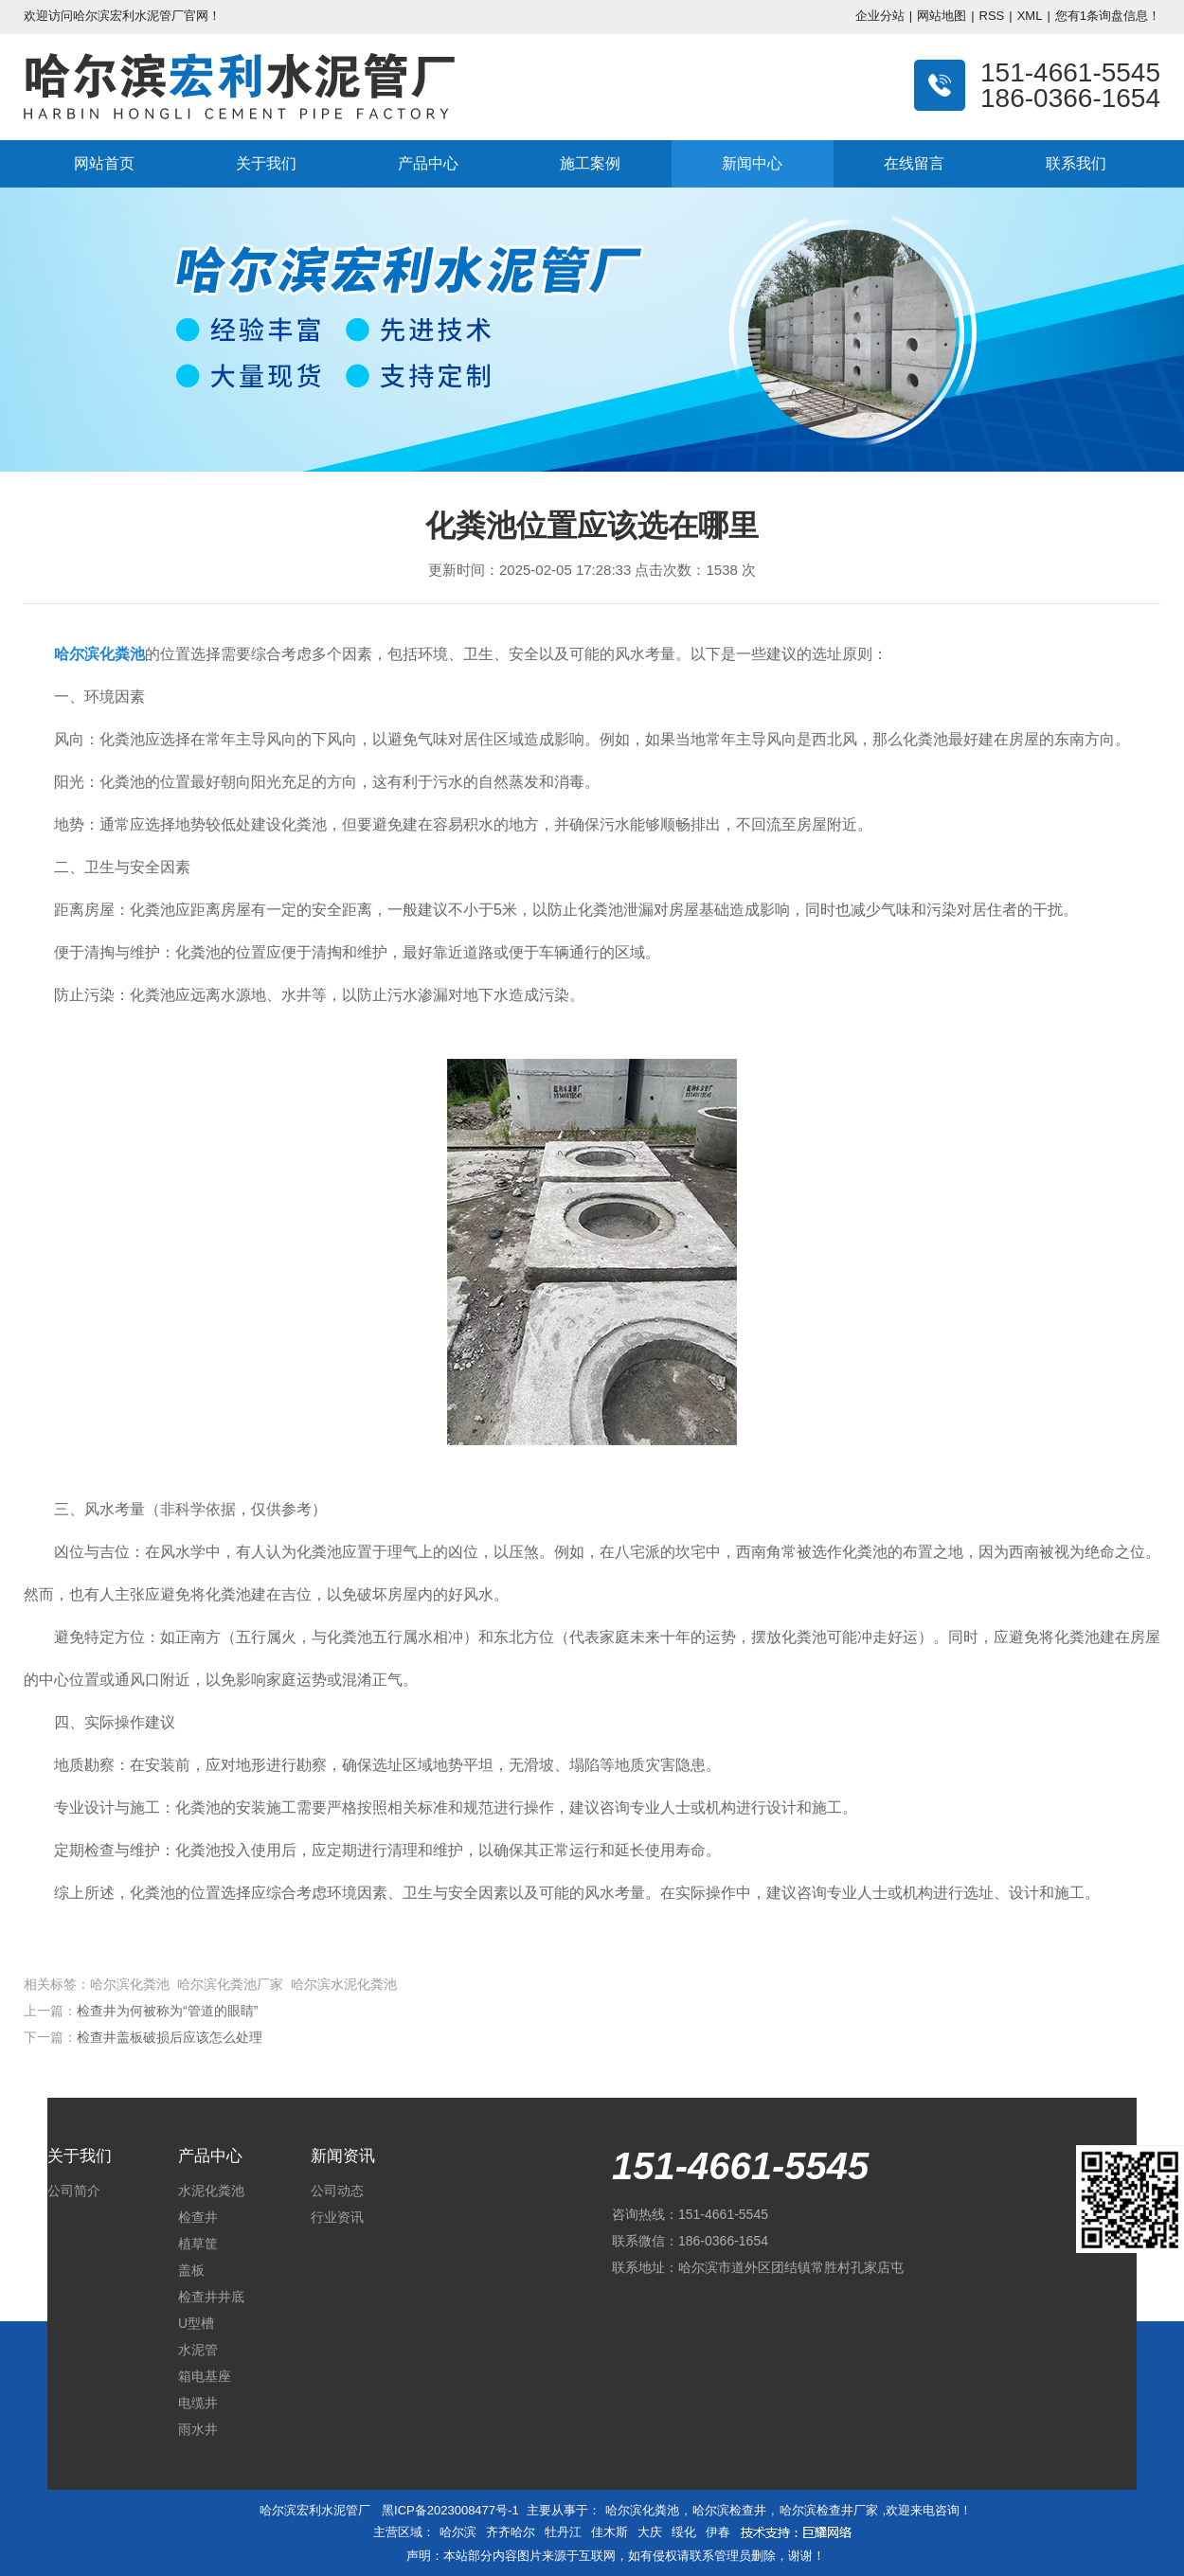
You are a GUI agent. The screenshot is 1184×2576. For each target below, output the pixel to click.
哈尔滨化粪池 (642, 2510)
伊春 (718, 2532)
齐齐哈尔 (510, 2532)
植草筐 (198, 2243)
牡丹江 (563, 2532)
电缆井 (198, 2402)
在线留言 (914, 163)
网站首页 (104, 163)
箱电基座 (204, 2376)
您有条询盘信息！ (1107, 16)
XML (1030, 16)
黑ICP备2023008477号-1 (450, 2510)
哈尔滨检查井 (729, 2510)
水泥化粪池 (211, 2190)
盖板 (191, 2270)
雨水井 (198, 2429)
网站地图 (941, 16)
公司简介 (73, 2190)
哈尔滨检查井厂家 (829, 2510)
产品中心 (428, 163)
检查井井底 (211, 2296)
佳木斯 (609, 2532)
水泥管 (198, 2349)
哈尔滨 (458, 2532)
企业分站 (880, 16)
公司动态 (337, 2190)
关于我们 (266, 163)
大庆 (649, 2532)
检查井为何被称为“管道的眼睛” (167, 2010)
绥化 (684, 2532)
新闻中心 (752, 163)
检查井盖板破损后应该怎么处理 (169, 2037)
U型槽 (196, 2323)
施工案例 (590, 163)
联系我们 (1076, 163)
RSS (992, 16)
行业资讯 (337, 2217)
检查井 (198, 2217)
